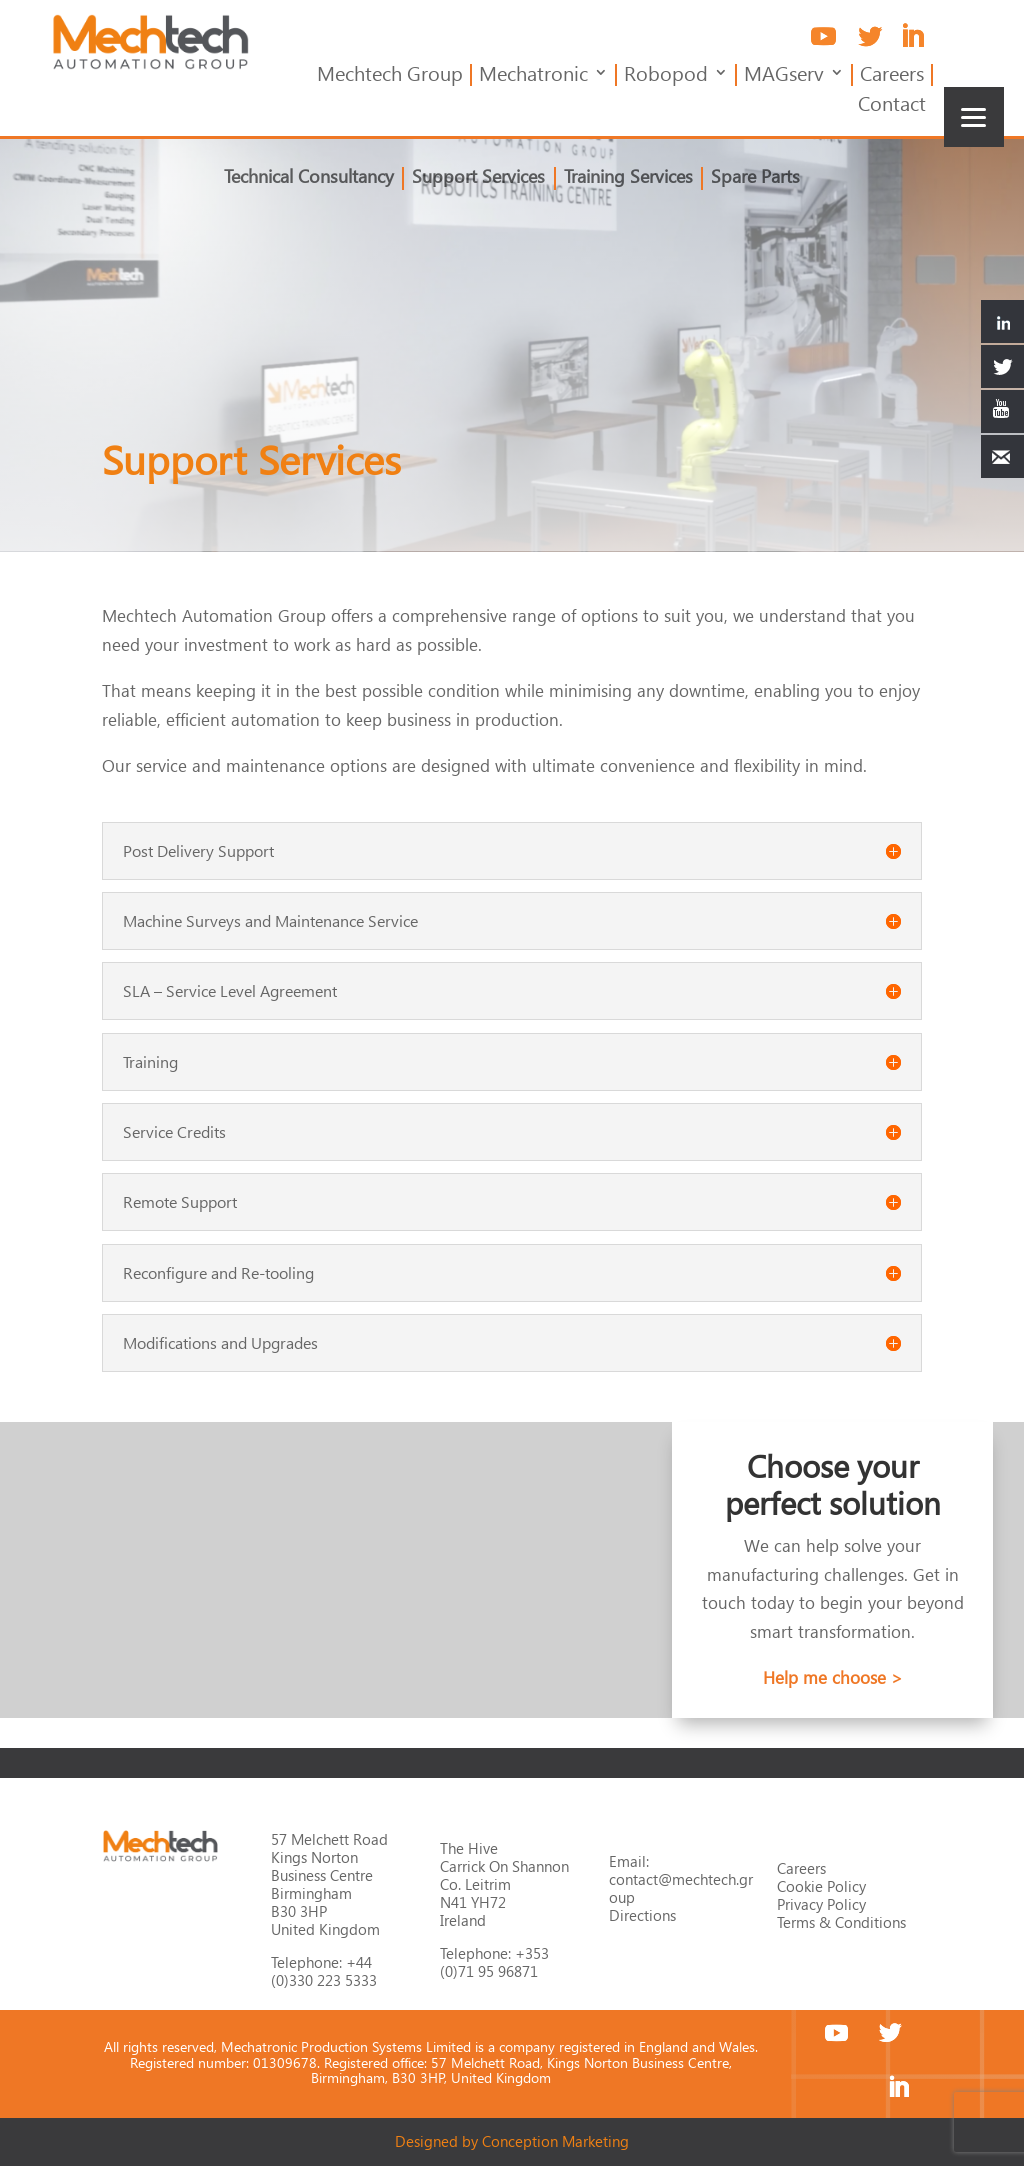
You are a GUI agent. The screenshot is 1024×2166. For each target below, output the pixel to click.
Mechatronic (533, 76)
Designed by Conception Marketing (512, 2141)
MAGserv (784, 76)
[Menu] (974, 117)
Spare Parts (752, 179)
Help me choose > (833, 1677)
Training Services (627, 179)
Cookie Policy (821, 1886)
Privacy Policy (821, 1904)
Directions (642, 1915)
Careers (892, 76)
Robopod (666, 76)
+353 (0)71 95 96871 (494, 1962)
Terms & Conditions (841, 1922)
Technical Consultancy (313, 179)
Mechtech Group (390, 76)
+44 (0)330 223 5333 (324, 1971)
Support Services (480, 179)
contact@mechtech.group (681, 1888)
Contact (892, 106)
